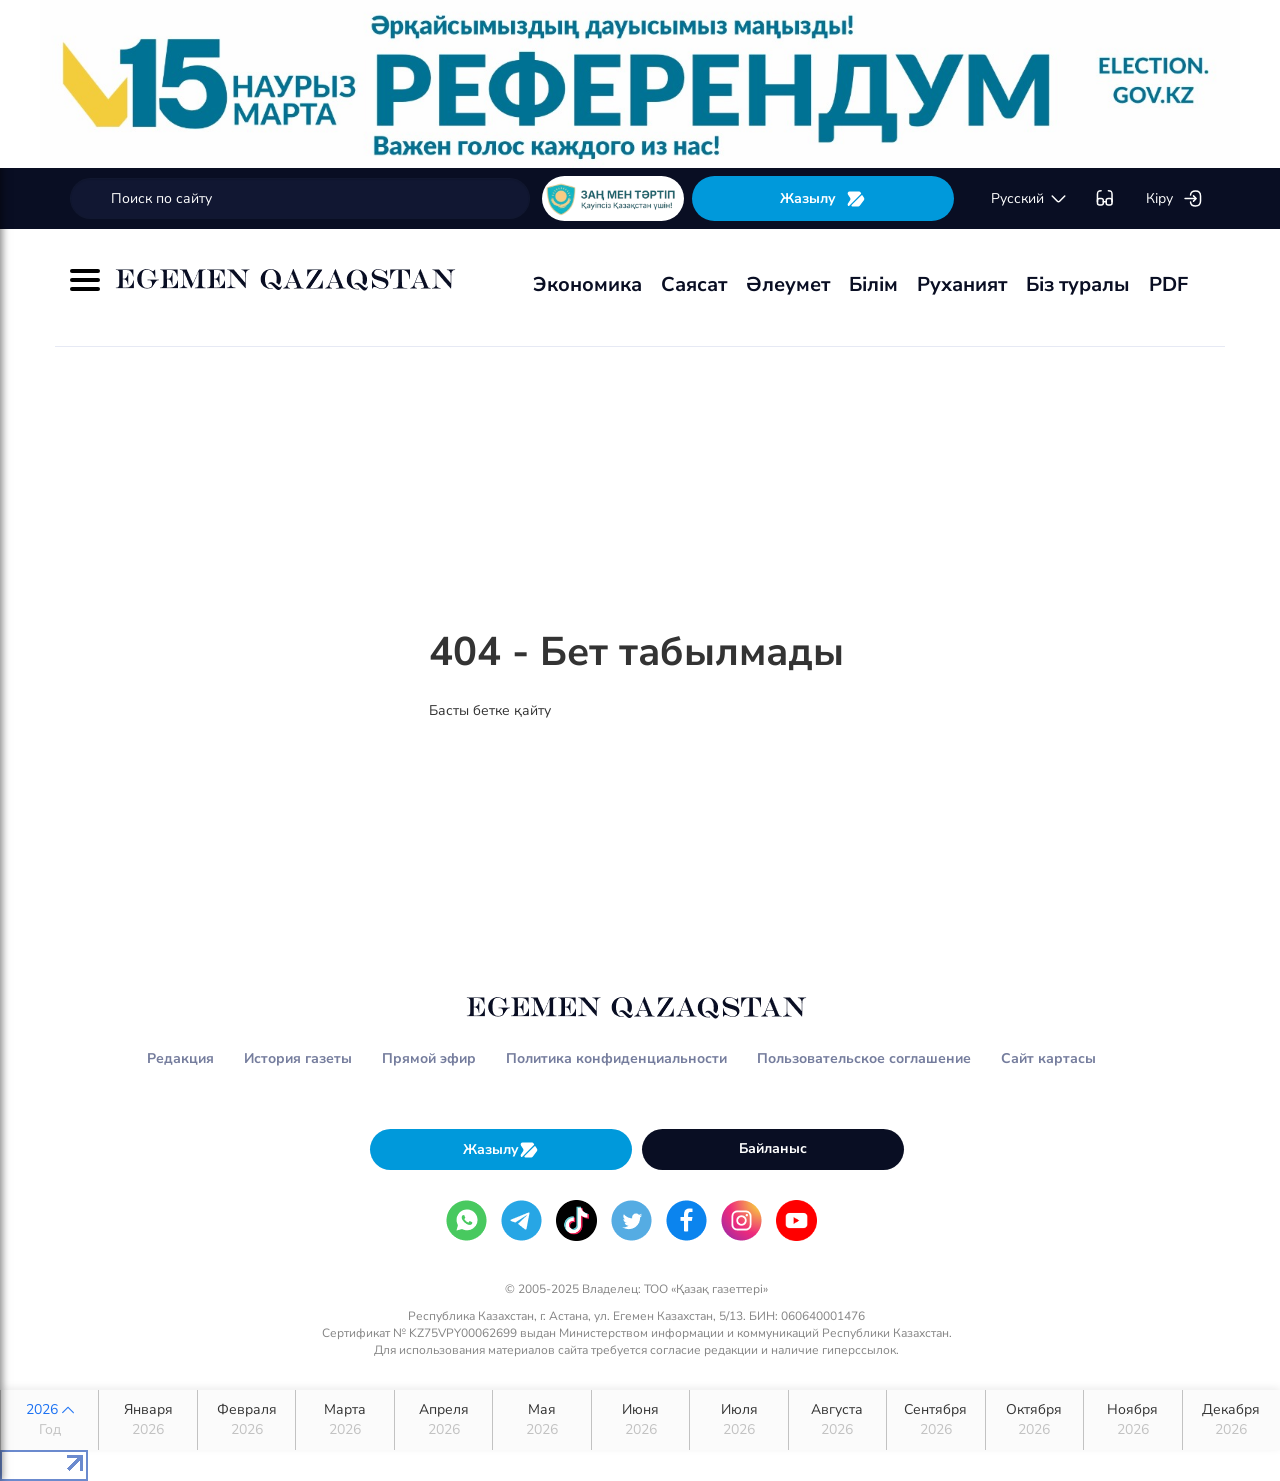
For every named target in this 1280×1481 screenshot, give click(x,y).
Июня (640, 1420)
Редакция (180, 1058)
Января (147, 1420)
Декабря (1231, 1420)
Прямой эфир (429, 1058)
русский (1029, 199)
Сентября (935, 1420)
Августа (837, 1420)
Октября (1034, 1420)
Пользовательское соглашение (864, 1058)
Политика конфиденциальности (616, 1058)
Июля (738, 1420)
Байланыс (773, 1148)
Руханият (962, 284)
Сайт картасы (1048, 1058)
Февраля (246, 1420)
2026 (49, 1420)
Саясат (694, 284)
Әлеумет (788, 284)
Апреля (443, 1420)
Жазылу (823, 198)
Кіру (1174, 199)
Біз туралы (1078, 284)
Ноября (1132, 1420)
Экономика (587, 284)
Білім (873, 284)
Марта (344, 1420)
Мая (541, 1420)
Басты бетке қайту (490, 710)
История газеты (298, 1058)
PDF (1168, 284)
